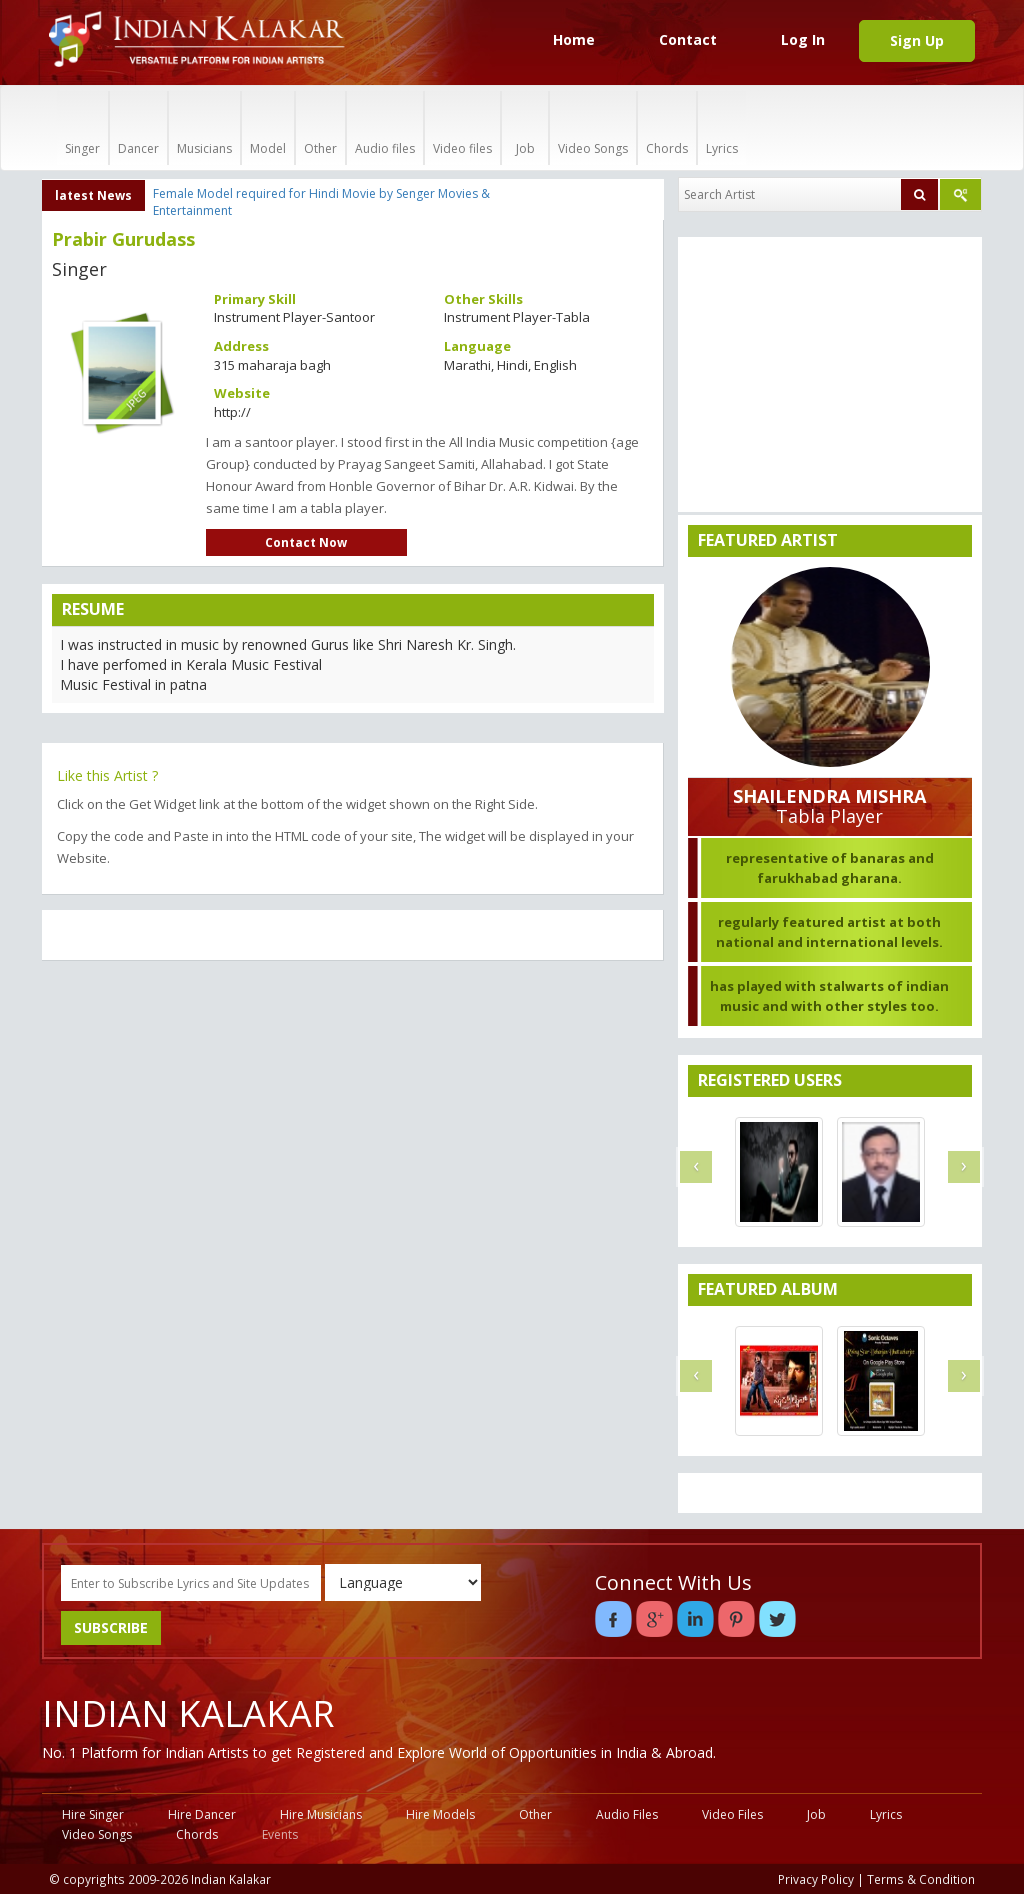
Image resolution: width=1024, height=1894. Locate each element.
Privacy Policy (816, 1879)
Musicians (204, 127)
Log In (803, 39)
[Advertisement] (353, 1121)
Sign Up (917, 40)
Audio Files (627, 1814)
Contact (688, 39)
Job (525, 127)
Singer (82, 127)
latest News (93, 195)
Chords (667, 127)
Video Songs (593, 127)
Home (574, 39)
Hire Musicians (321, 1814)
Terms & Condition (921, 1879)
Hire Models (440, 1814)
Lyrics (722, 127)
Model (268, 127)
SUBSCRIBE (111, 1627)
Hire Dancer (202, 1814)
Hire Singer (93, 1814)
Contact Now (306, 542)
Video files (462, 127)
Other (320, 127)
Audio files (385, 127)
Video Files (732, 1814)
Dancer (138, 127)
